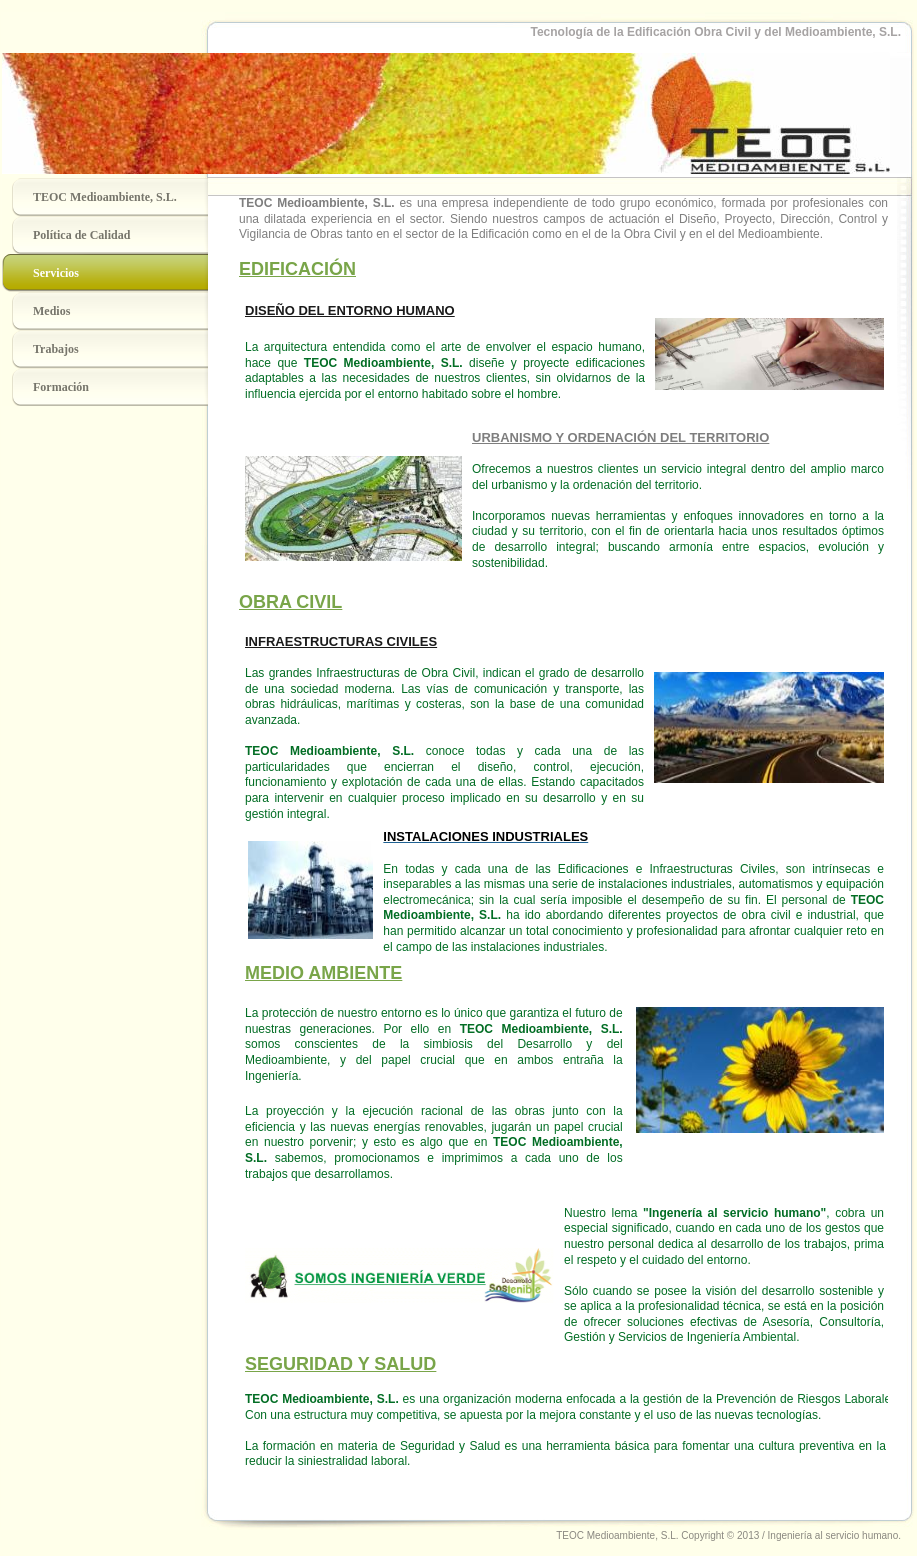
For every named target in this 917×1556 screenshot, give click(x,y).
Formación (61, 387)
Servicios (56, 273)
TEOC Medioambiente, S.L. (105, 197)
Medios (51, 311)
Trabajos (56, 349)
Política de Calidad (81, 235)
